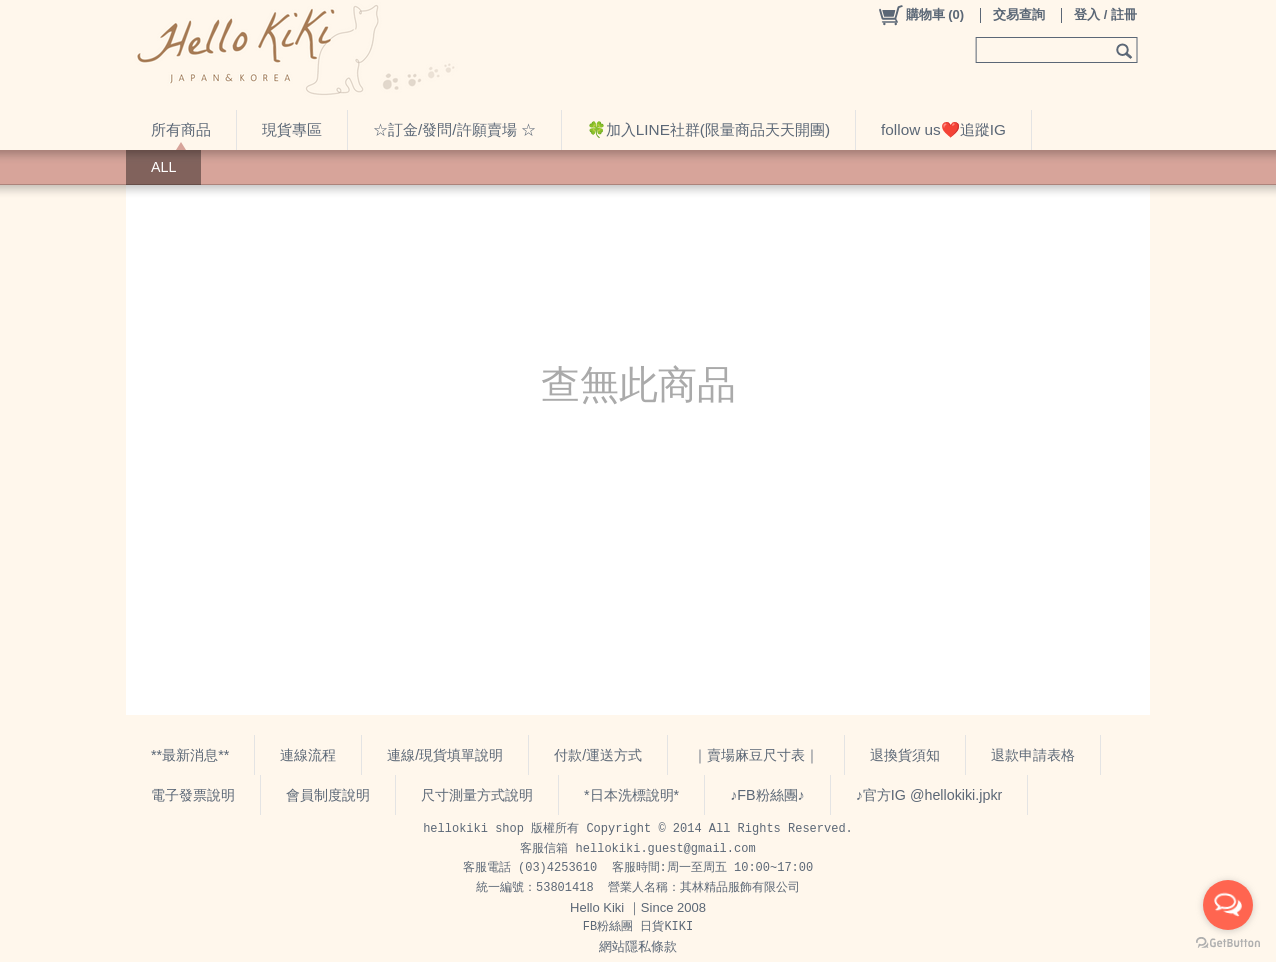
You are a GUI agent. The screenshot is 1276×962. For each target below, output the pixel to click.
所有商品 (181, 129)
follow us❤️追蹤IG (943, 129)
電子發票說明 (193, 795)
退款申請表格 (1033, 755)
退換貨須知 (905, 755)
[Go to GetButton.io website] (1228, 942)
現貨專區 (292, 129)
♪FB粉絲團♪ (767, 795)
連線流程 (308, 755)
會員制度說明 (328, 795)
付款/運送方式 (598, 755)
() (920, 15)
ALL (163, 167)
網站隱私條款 (638, 946)
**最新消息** (190, 755)
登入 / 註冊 (1105, 14)
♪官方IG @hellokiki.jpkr (929, 795)
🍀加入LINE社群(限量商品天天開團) (708, 129)
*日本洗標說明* (631, 795)
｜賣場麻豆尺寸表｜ (756, 755)
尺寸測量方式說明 (477, 795)
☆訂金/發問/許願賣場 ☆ (454, 129)
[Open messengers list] (1228, 905)
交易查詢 (1019, 14)
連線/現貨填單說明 (445, 755)
